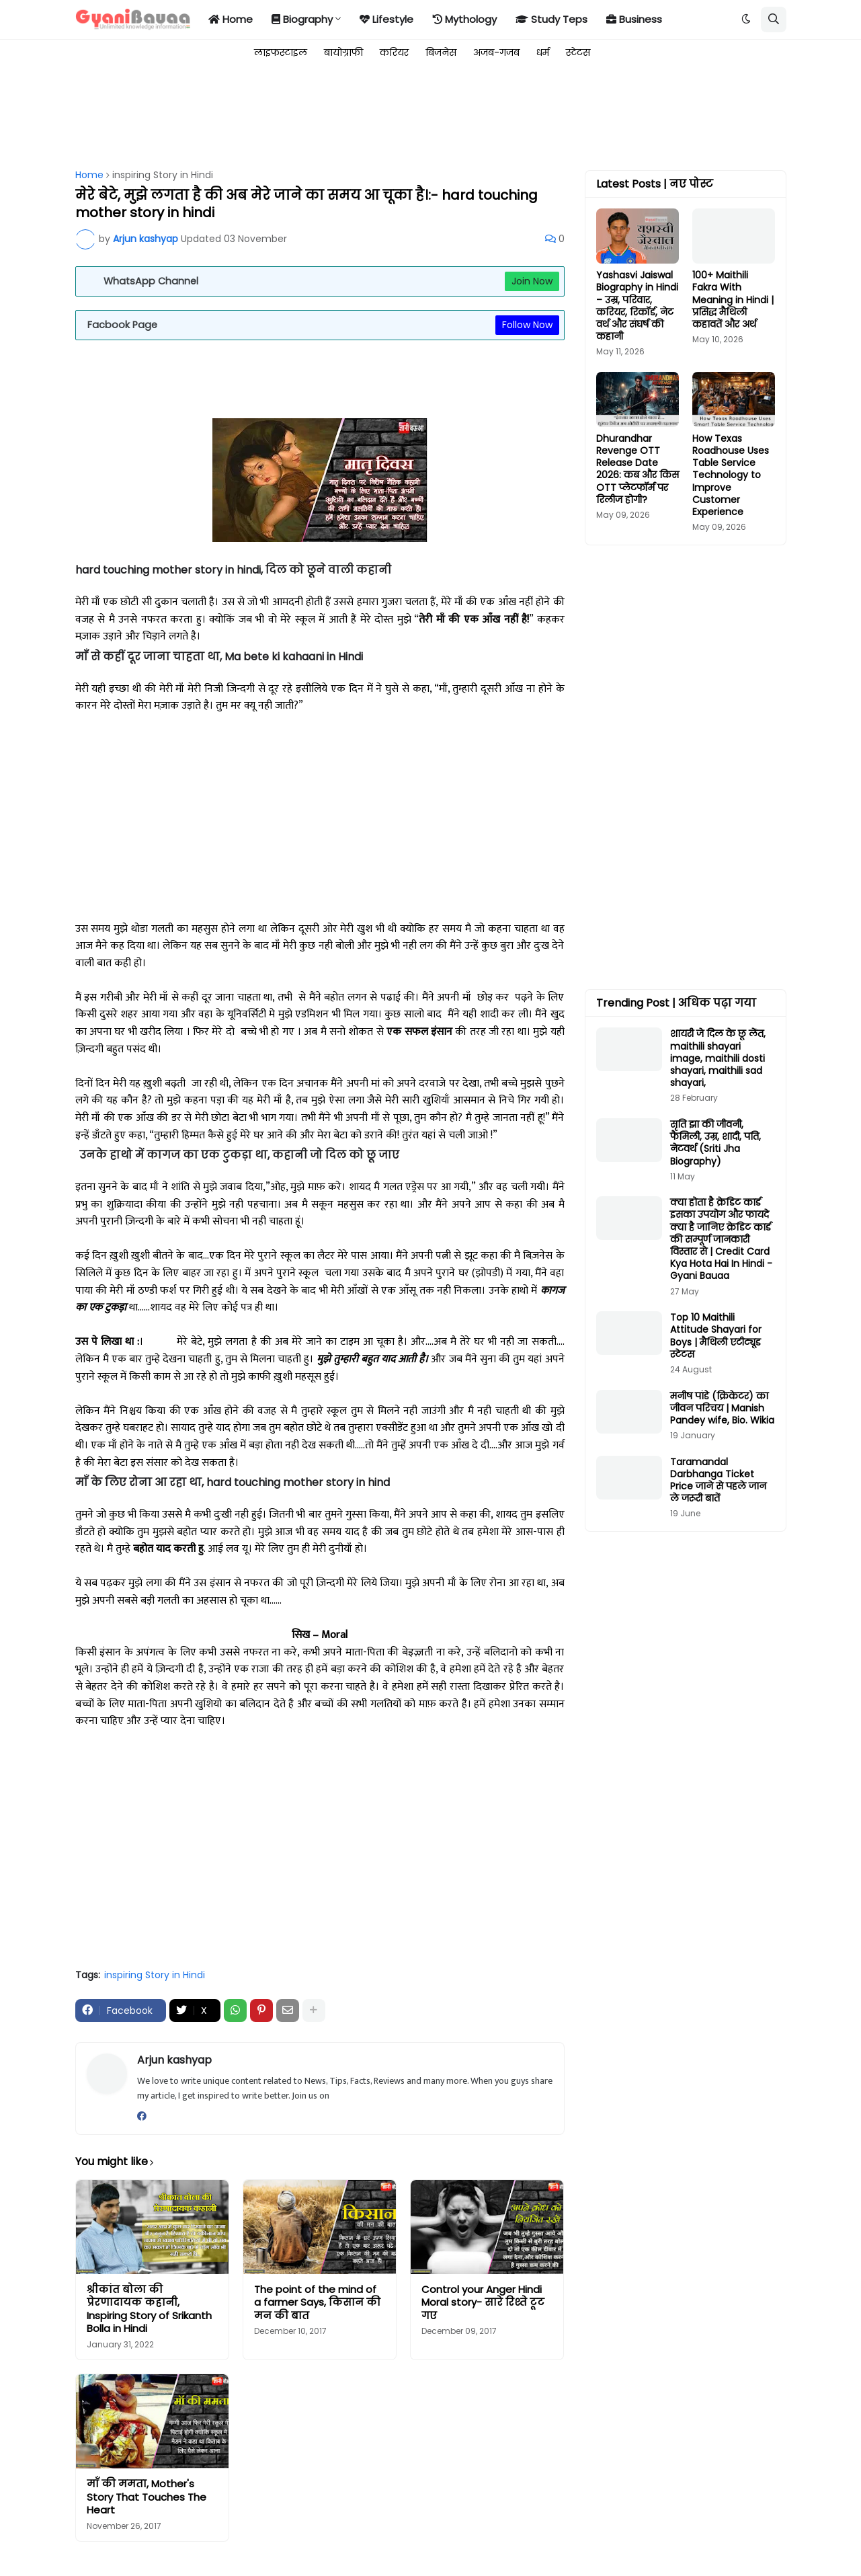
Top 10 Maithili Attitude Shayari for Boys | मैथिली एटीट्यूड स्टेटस (716, 1335)
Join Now (531, 281)
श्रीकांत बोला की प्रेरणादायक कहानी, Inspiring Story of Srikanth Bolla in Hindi (149, 2309)
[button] (746, 19)
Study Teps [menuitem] (551, 19)
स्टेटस (578, 52)
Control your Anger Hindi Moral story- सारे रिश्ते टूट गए (482, 2303)
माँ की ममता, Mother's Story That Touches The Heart (146, 2497)
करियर (394, 52)
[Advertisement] (320, 115)
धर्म (542, 52)
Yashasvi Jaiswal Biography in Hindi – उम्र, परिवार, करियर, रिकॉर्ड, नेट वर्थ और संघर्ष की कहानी (637, 305)
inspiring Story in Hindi (162, 175)
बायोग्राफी (343, 52)
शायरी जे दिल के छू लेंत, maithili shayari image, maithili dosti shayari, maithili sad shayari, (718, 1058)
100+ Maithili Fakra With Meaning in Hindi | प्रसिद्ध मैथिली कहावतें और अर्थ (733, 299)
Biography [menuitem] (302, 19)
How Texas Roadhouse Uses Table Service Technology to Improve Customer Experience (730, 475)
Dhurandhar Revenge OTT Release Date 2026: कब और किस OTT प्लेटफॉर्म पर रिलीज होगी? (637, 469)
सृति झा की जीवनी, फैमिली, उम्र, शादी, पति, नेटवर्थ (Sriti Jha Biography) (715, 1142)
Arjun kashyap (174, 2060)
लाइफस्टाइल (280, 52)
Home (89, 175)
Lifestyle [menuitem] (386, 19)
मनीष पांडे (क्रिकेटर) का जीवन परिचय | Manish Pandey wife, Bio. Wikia (722, 1408)
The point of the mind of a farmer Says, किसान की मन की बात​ (317, 2303)
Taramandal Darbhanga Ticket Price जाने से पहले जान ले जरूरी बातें (718, 1480)
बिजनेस (440, 52)
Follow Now (527, 324)
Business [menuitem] (634, 19)
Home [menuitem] (230, 19)
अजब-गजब (496, 52)
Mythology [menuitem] (464, 19)
